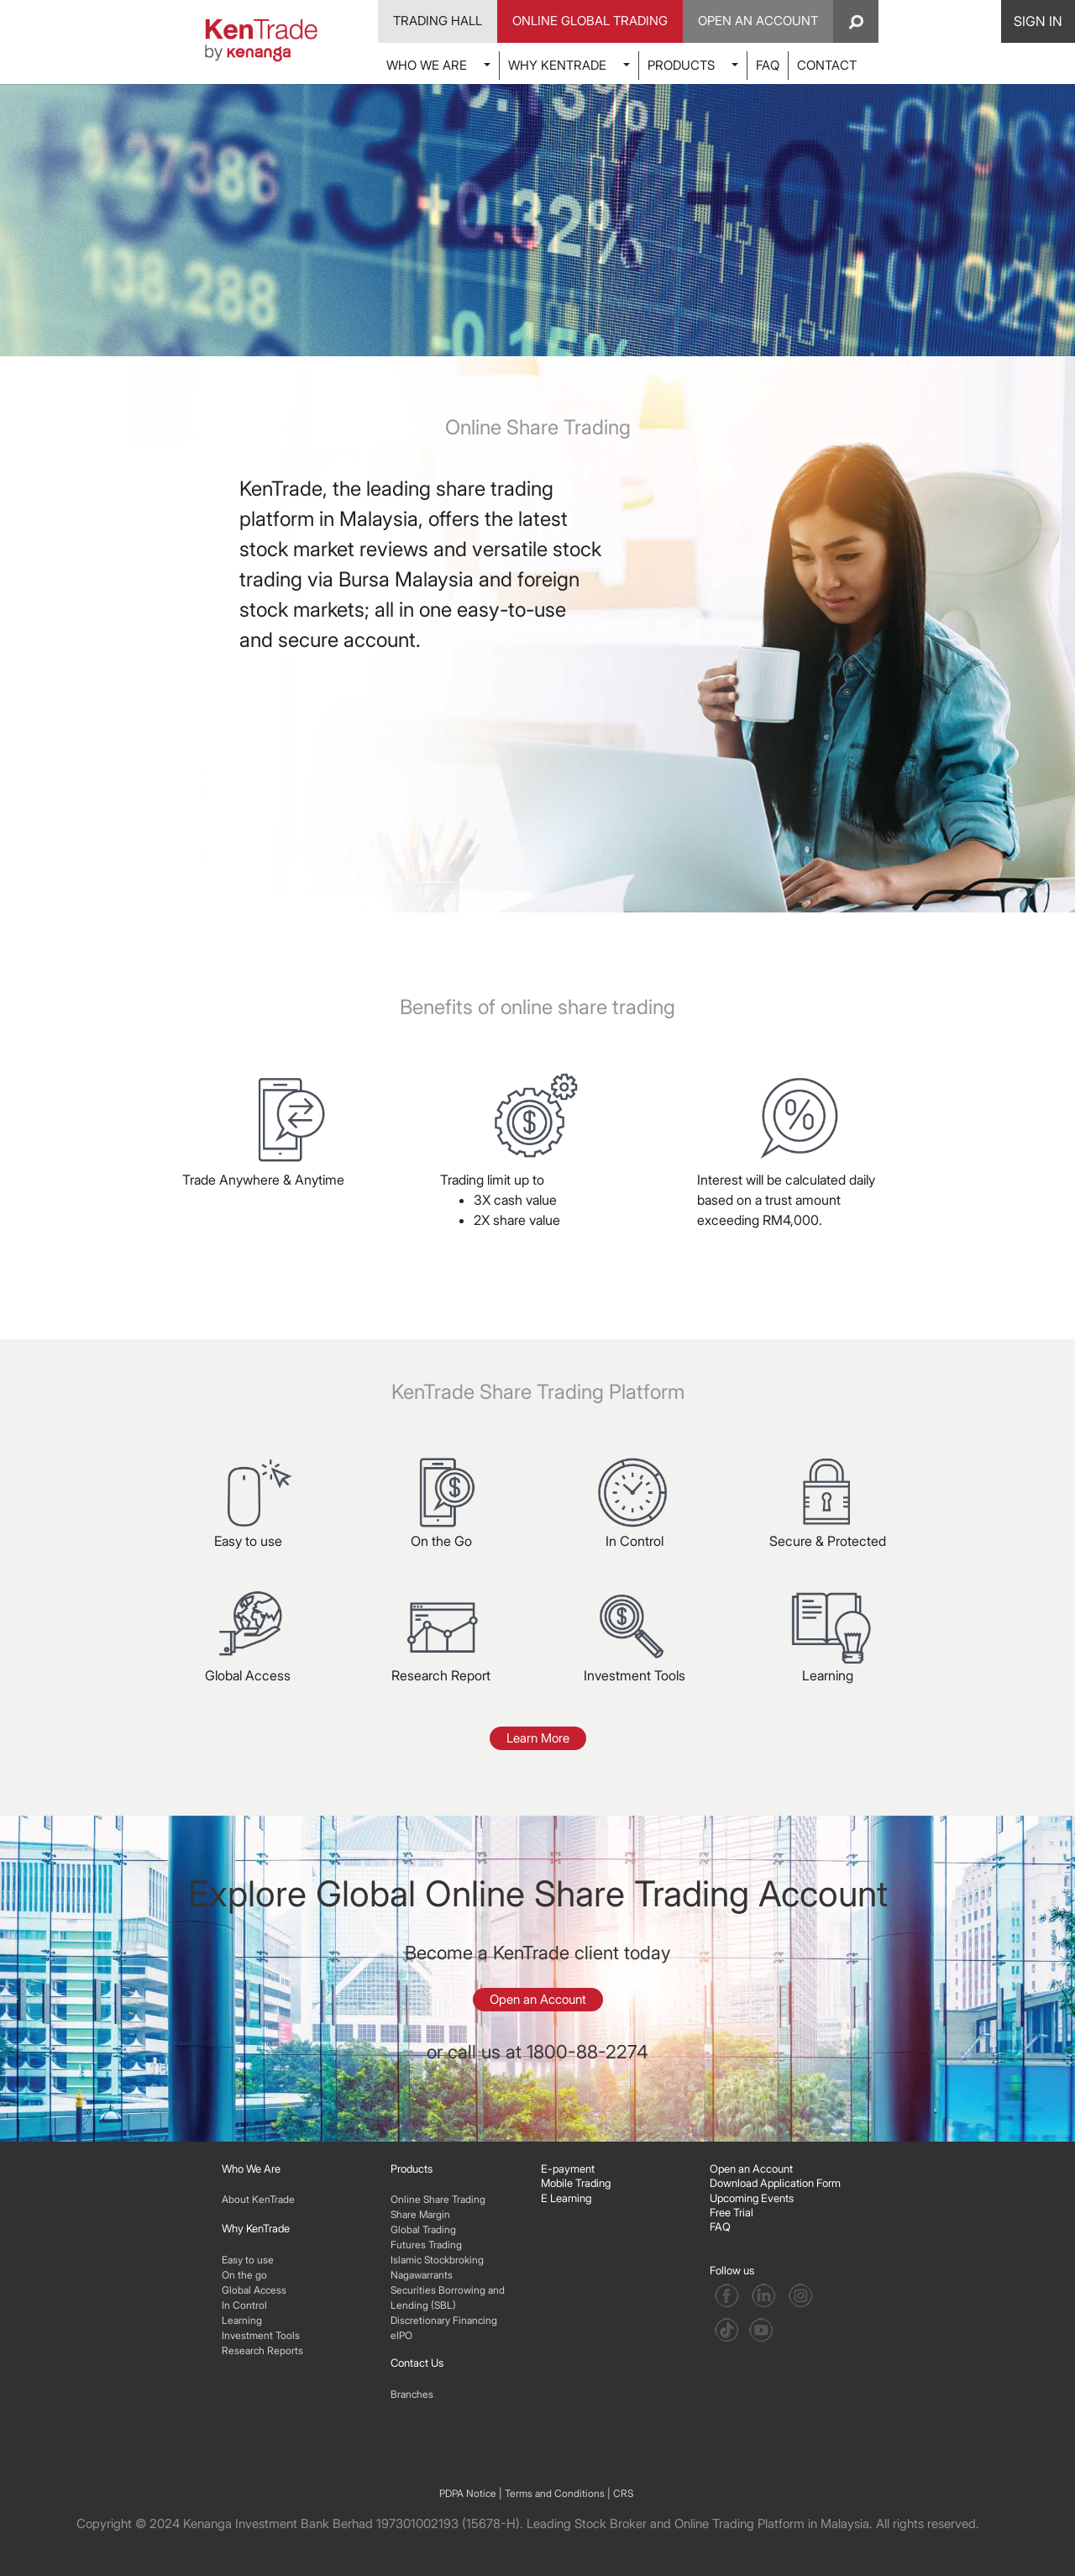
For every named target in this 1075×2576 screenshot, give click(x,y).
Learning (242, 2320)
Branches (412, 2394)
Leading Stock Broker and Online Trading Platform (666, 2523)
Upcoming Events (752, 2198)
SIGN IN (1038, 21)
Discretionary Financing (444, 2320)
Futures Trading (426, 2244)
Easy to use (248, 2259)
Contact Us (417, 2362)
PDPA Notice (467, 2493)
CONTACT (827, 65)
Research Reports (262, 2350)
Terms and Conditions (555, 2493)
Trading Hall (437, 21)
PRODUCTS (681, 65)
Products (412, 2168)
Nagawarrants (422, 2274)
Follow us (733, 2270)
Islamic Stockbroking (437, 2259)
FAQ (767, 65)
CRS (623, 2493)
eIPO (401, 2335)
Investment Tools (261, 2335)
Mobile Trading (576, 2183)
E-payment (568, 2168)
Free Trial (731, 2212)
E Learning (566, 2198)
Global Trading (423, 2229)
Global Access (254, 2290)
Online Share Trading (438, 2199)
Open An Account (758, 21)
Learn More (537, 1738)
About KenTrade (258, 2199)
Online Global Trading (590, 21)
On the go (244, 2274)
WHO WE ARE (426, 65)
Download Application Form (775, 2183)
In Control (244, 2305)
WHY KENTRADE (557, 65)
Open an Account (538, 1999)
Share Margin (420, 2214)
